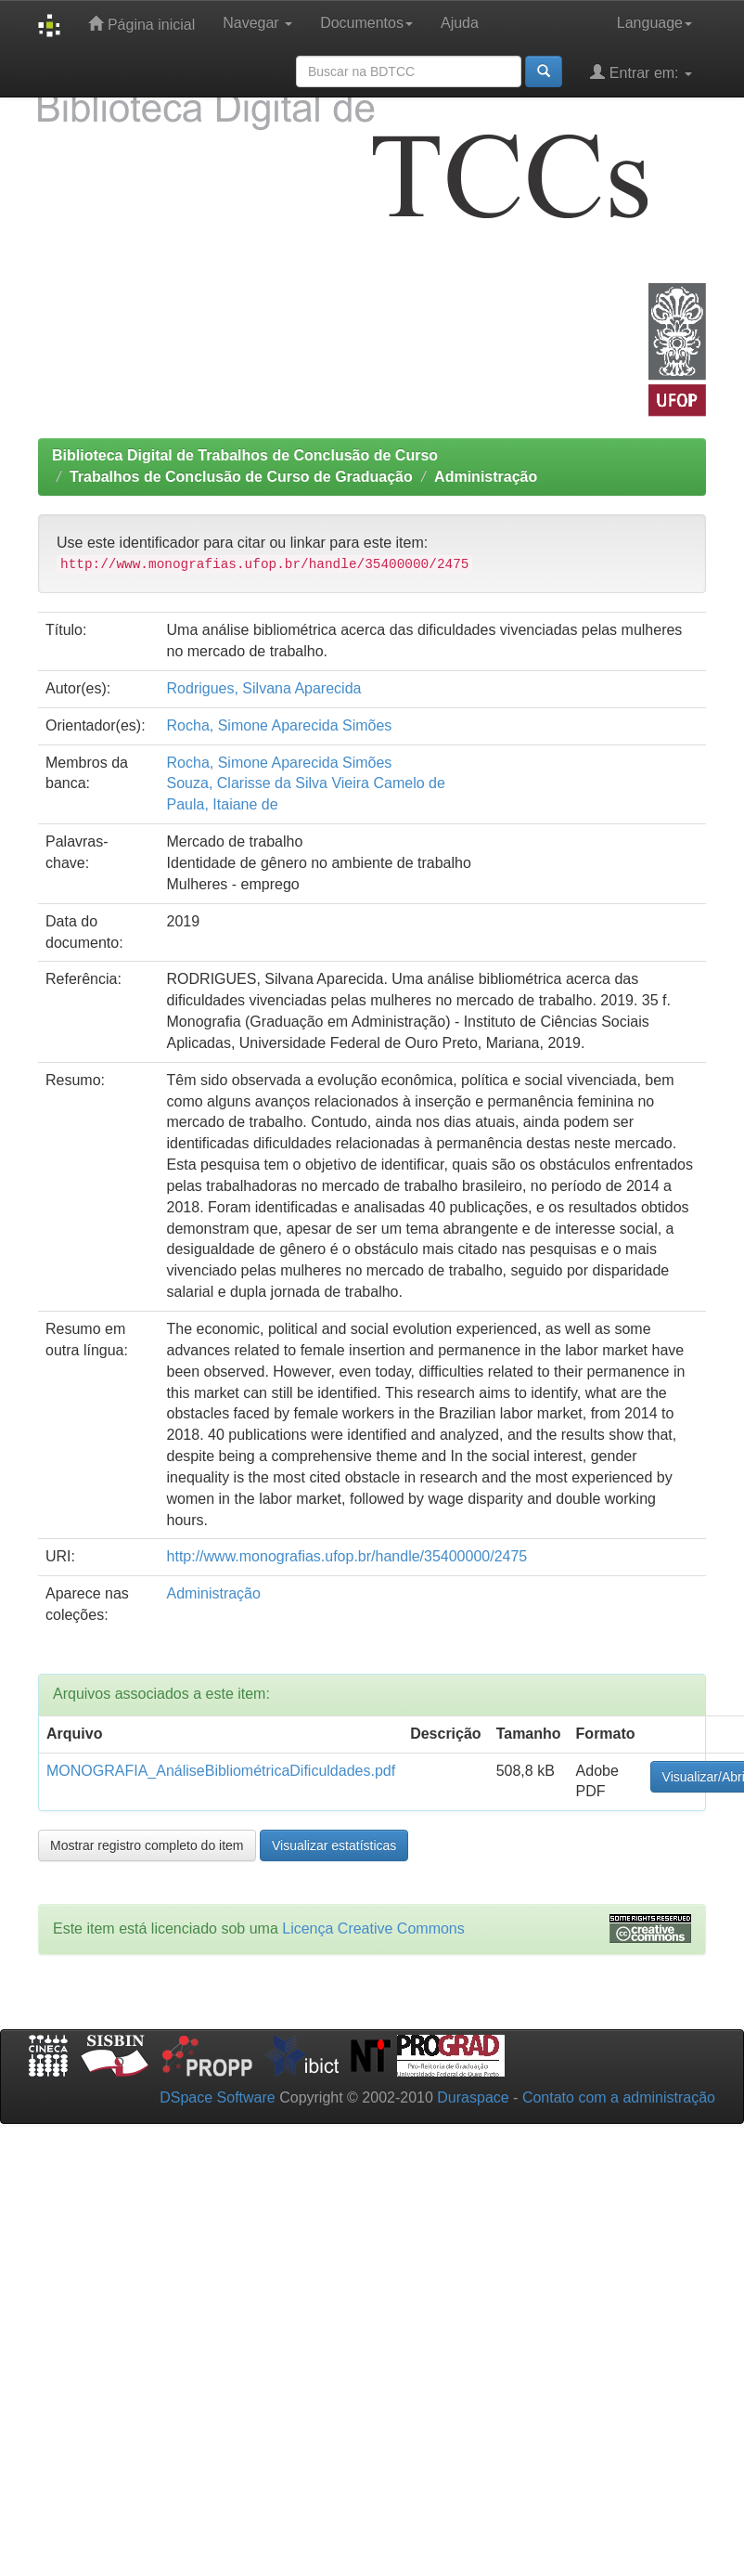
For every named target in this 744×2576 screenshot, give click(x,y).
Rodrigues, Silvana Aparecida (264, 688)
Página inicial (141, 23)
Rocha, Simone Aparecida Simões (279, 725)
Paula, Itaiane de (222, 804)
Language (654, 23)
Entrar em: (641, 72)
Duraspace (472, 2097)
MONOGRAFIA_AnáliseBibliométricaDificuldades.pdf (220, 1771)
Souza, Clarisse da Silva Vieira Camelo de (306, 783)
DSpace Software (218, 2097)
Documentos (366, 23)
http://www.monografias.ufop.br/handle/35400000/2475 (347, 1556)
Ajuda (460, 23)
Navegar (257, 23)
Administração (485, 477)
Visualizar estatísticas (334, 1845)
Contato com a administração (618, 2097)
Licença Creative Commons (373, 1928)
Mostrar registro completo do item (147, 1845)
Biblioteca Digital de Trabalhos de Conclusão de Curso (245, 455)
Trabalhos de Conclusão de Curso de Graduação (241, 477)
